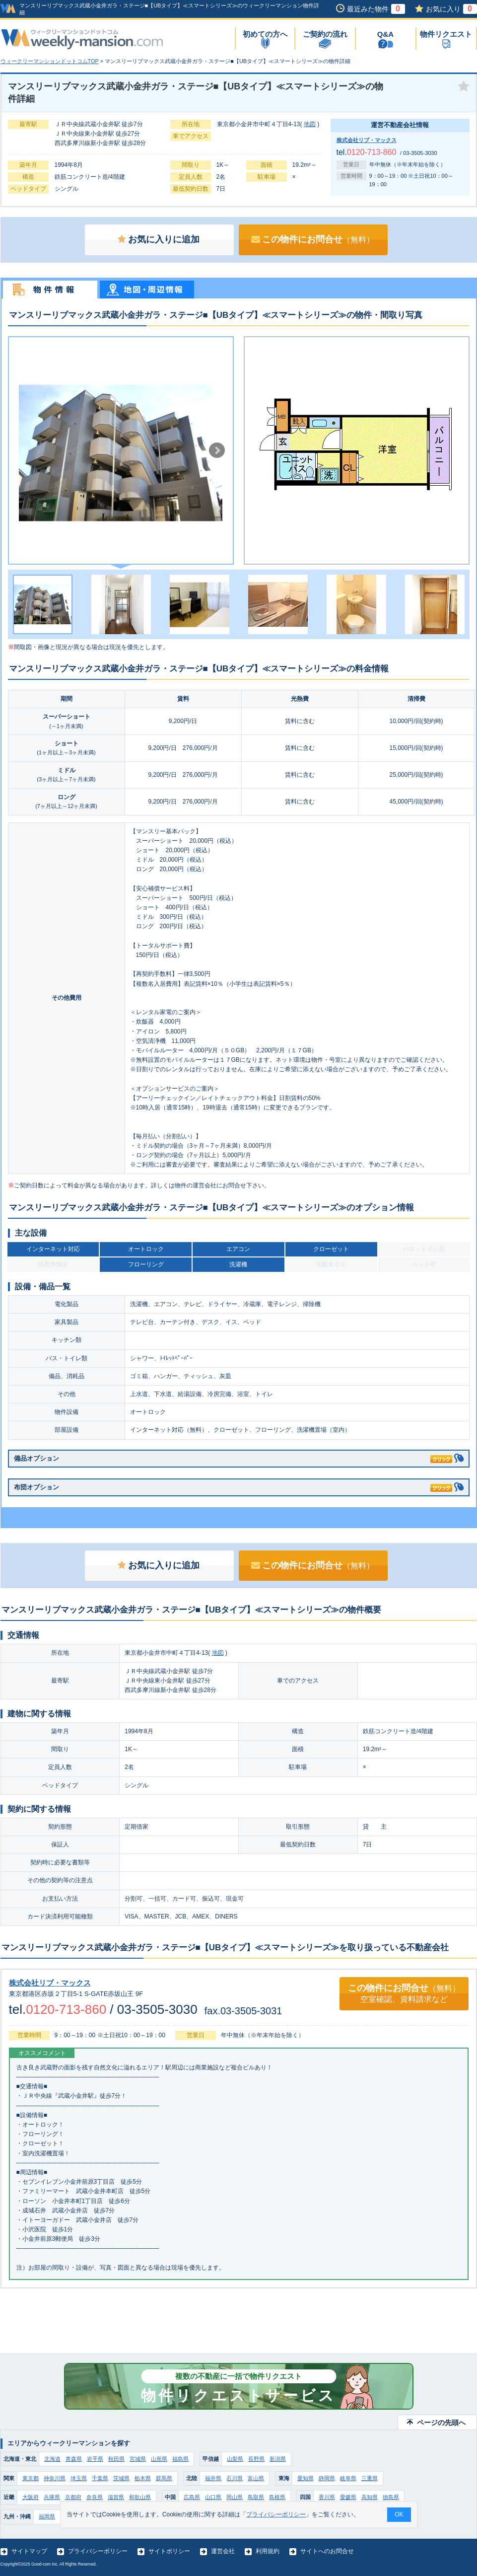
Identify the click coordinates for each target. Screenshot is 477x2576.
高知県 (369, 2497)
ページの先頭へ (441, 2423)
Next (217, 450)
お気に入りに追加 (159, 239)
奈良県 (94, 2497)
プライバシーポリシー (98, 2551)
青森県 (74, 2459)
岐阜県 (348, 2478)
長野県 (256, 2459)
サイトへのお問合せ (327, 2551)
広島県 (192, 2497)
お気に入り (451, 9)
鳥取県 (256, 2497)
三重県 (369, 2478)
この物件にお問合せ (312, 239)
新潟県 (278, 2459)
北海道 (52, 2459)
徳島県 (391, 2497)
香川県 (327, 2497)
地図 (310, 124)
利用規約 (267, 2551)
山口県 (213, 2497)
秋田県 (116, 2459)
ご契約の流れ (325, 34)
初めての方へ (265, 34)
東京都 (30, 2478)
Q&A (385, 34)
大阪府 (30, 2497)
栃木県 (143, 2478)
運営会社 (223, 2551)
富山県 (256, 2478)
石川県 (234, 2478)
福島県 (180, 2459)
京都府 (73, 2497)
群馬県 (164, 2478)
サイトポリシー (169, 2551)
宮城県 (138, 2459)
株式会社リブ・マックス (367, 140)
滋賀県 (116, 2497)
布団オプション (233, 1485)
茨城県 (121, 2478)
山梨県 (235, 2459)
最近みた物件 (376, 9)
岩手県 (95, 2459)
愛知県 (305, 2478)
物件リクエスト (446, 34)
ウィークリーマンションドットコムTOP (49, 61)
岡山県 (234, 2497)
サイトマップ (29, 2551)
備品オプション (233, 1457)
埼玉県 (78, 2478)
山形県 (159, 2459)
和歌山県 (140, 2497)
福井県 (213, 2478)
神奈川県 (55, 2478)
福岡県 (47, 2516)
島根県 (277, 2497)
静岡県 (327, 2478)
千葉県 (100, 2478)
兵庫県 (52, 2497)
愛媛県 (348, 2497)
